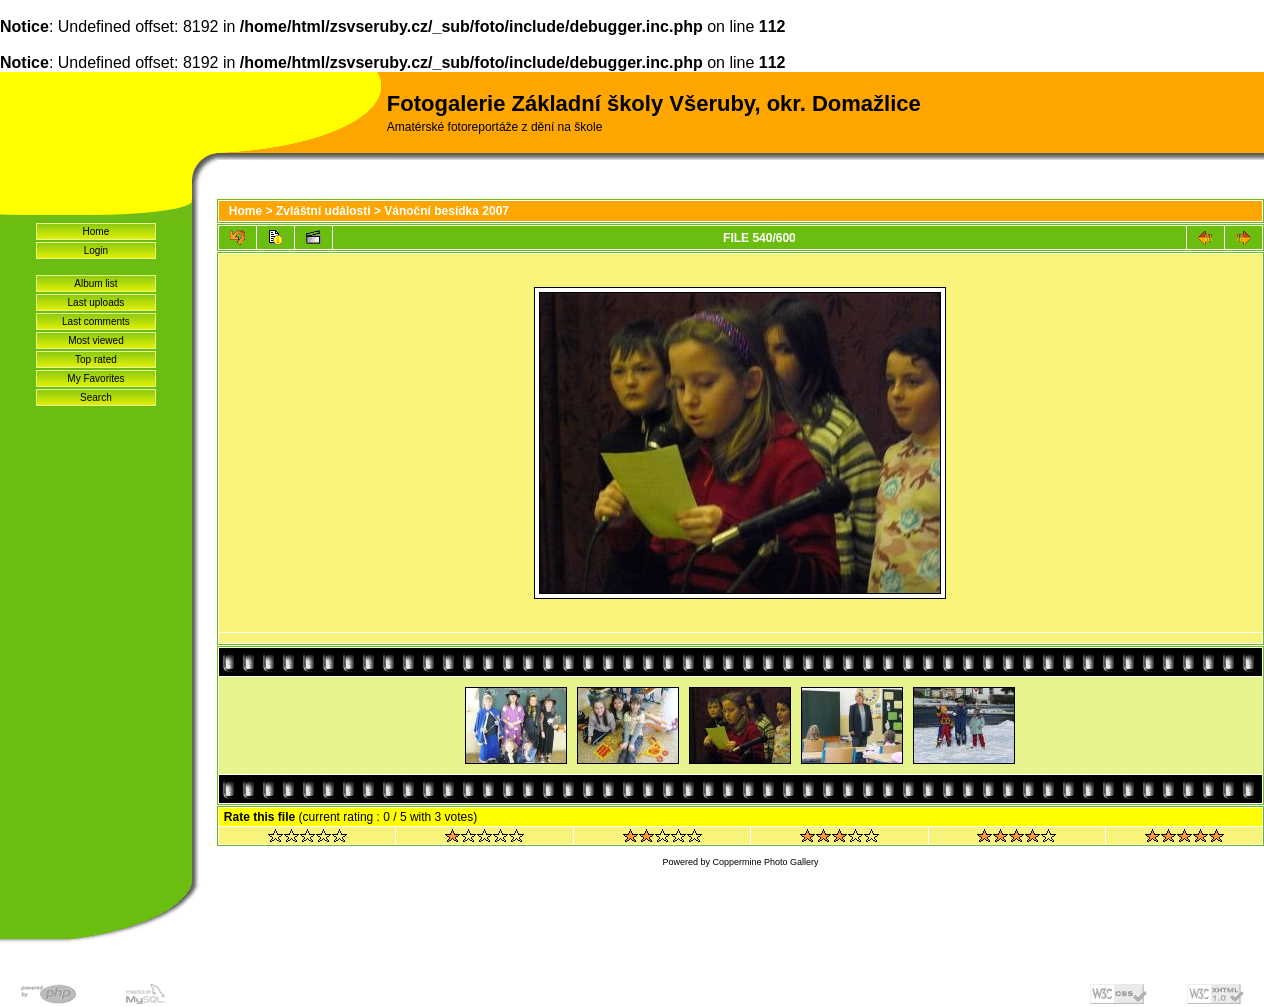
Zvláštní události (323, 211)
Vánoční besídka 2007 (446, 211)
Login (96, 250)
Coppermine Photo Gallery (765, 862)
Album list (95, 283)
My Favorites (95, 378)
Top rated (96, 359)
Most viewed (96, 340)
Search (96, 397)
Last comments (96, 321)
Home (96, 231)
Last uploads (96, 302)
